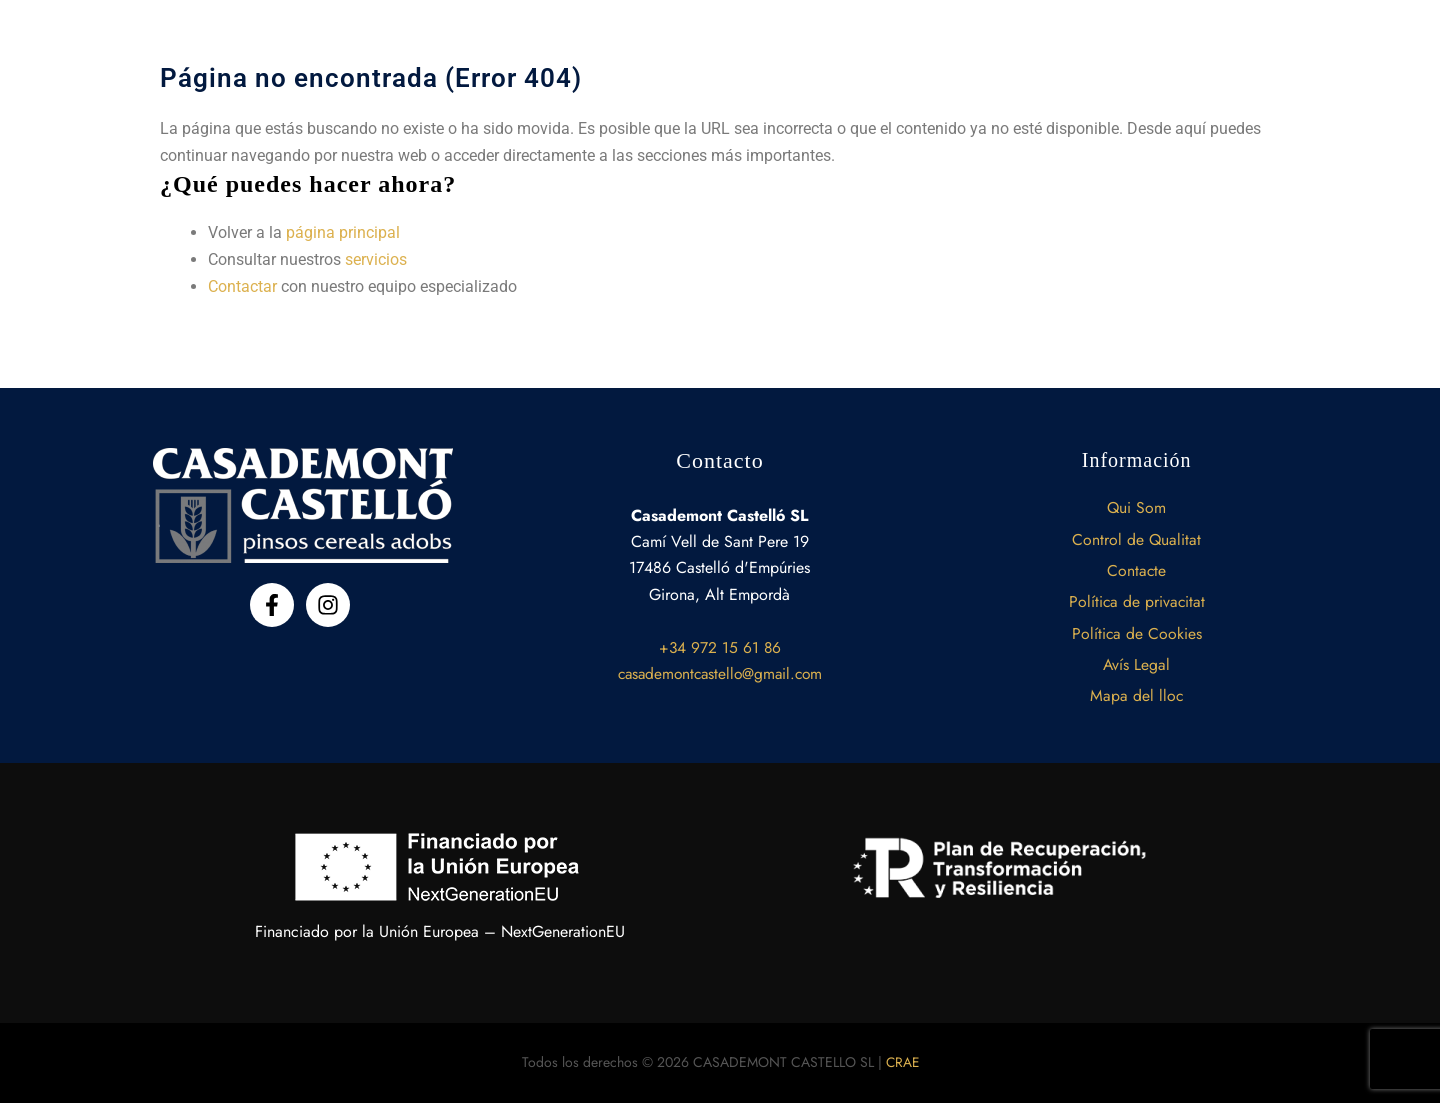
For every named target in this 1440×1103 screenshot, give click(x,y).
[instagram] (331, 601)
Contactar (242, 285)
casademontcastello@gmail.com (720, 669)
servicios (376, 259)
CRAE (902, 1062)
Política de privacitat (1137, 599)
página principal (343, 232)
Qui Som (1137, 503)
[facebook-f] (275, 601)
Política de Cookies (1136, 631)
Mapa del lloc (1137, 695)
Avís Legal (1137, 663)
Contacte (1137, 567)
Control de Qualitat (1137, 535)
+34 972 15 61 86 (720, 642)
